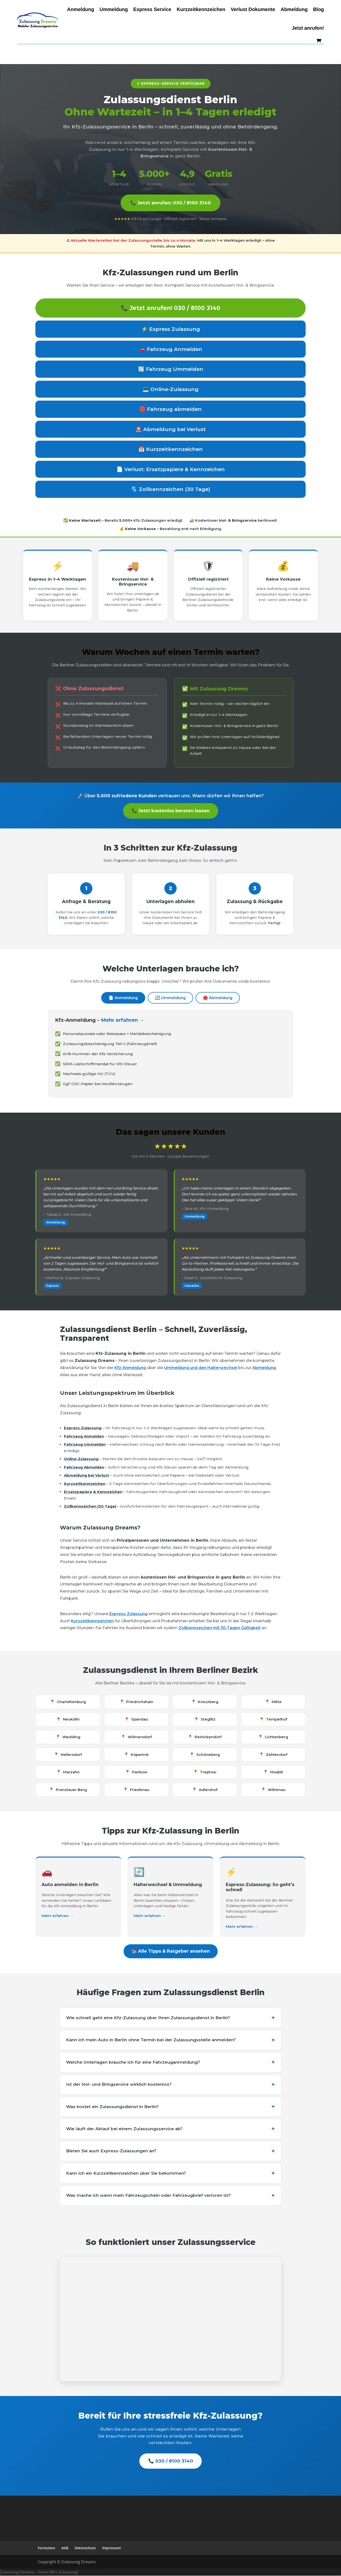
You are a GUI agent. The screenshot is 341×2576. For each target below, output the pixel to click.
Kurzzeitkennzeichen (201, 9)
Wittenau (273, 1790)
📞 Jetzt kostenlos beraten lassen (171, 811)
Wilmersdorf (136, 1737)
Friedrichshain (136, 1702)
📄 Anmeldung (123, 998)
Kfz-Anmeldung (130, 1368)
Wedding (68, 1737)
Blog (318, 9)
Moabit (273, 1772)
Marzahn (68, 1772)
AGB (64, 2548)
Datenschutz (85, 2548)
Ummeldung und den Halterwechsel (200, 1368)
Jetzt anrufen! (308, 28)
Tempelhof (273, 1720)
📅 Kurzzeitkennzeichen (170, 449)
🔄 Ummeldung (170, 998)
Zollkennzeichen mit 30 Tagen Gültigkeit (220, 1628)
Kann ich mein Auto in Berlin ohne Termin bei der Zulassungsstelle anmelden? (151, 2040)
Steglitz (204, 1720)
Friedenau (136, 1790)
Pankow (136, 1772)
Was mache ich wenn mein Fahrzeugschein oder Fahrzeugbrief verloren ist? (148, 2195)
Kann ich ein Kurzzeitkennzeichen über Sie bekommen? (126, 2173)
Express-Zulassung (128, 1614)
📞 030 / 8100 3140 (170, 2461)
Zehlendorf (273, 1755)
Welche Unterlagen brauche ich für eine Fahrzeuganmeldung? (133, 2062)
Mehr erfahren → (122, 1020)
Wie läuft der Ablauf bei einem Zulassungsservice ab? (124, 2129)
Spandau (136, 1720)
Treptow (204, 1772)
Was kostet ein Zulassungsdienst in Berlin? (112, 2106)
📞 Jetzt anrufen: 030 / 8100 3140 (170, 203)
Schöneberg (204, 1755)
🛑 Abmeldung (217, 998)
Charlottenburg (68, 1702)
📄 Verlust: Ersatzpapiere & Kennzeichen (170, 469)
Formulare (46, 2548)
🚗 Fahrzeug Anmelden (170, 349)
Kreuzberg (204, 1702)
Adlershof (204, 1790)
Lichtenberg (273, 1737)
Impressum (111, 2548)
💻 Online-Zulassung (170, 389)
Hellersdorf (68, 1755)
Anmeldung (80, 9)
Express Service (152, 9)
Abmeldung (294, 9)
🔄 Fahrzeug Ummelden (170, 369)
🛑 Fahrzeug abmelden (170, 409)
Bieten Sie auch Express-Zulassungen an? (111, 2151)
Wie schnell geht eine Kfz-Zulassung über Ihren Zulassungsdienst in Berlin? (148, 2018)
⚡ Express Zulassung (170, 329)
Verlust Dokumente (253, 9)
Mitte (273, 1702)
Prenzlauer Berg (68, 1790)
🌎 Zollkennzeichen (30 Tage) (170, 489)
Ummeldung (113, 9)
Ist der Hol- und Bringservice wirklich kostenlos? (118, 2084)
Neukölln (68, 1720)
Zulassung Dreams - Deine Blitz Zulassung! (39, 2572)
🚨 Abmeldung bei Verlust (170, 429)
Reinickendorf (205, 1737)
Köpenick (136, 1755)
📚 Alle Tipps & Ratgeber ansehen (170, 1951)
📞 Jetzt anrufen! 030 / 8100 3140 (170, 308)
